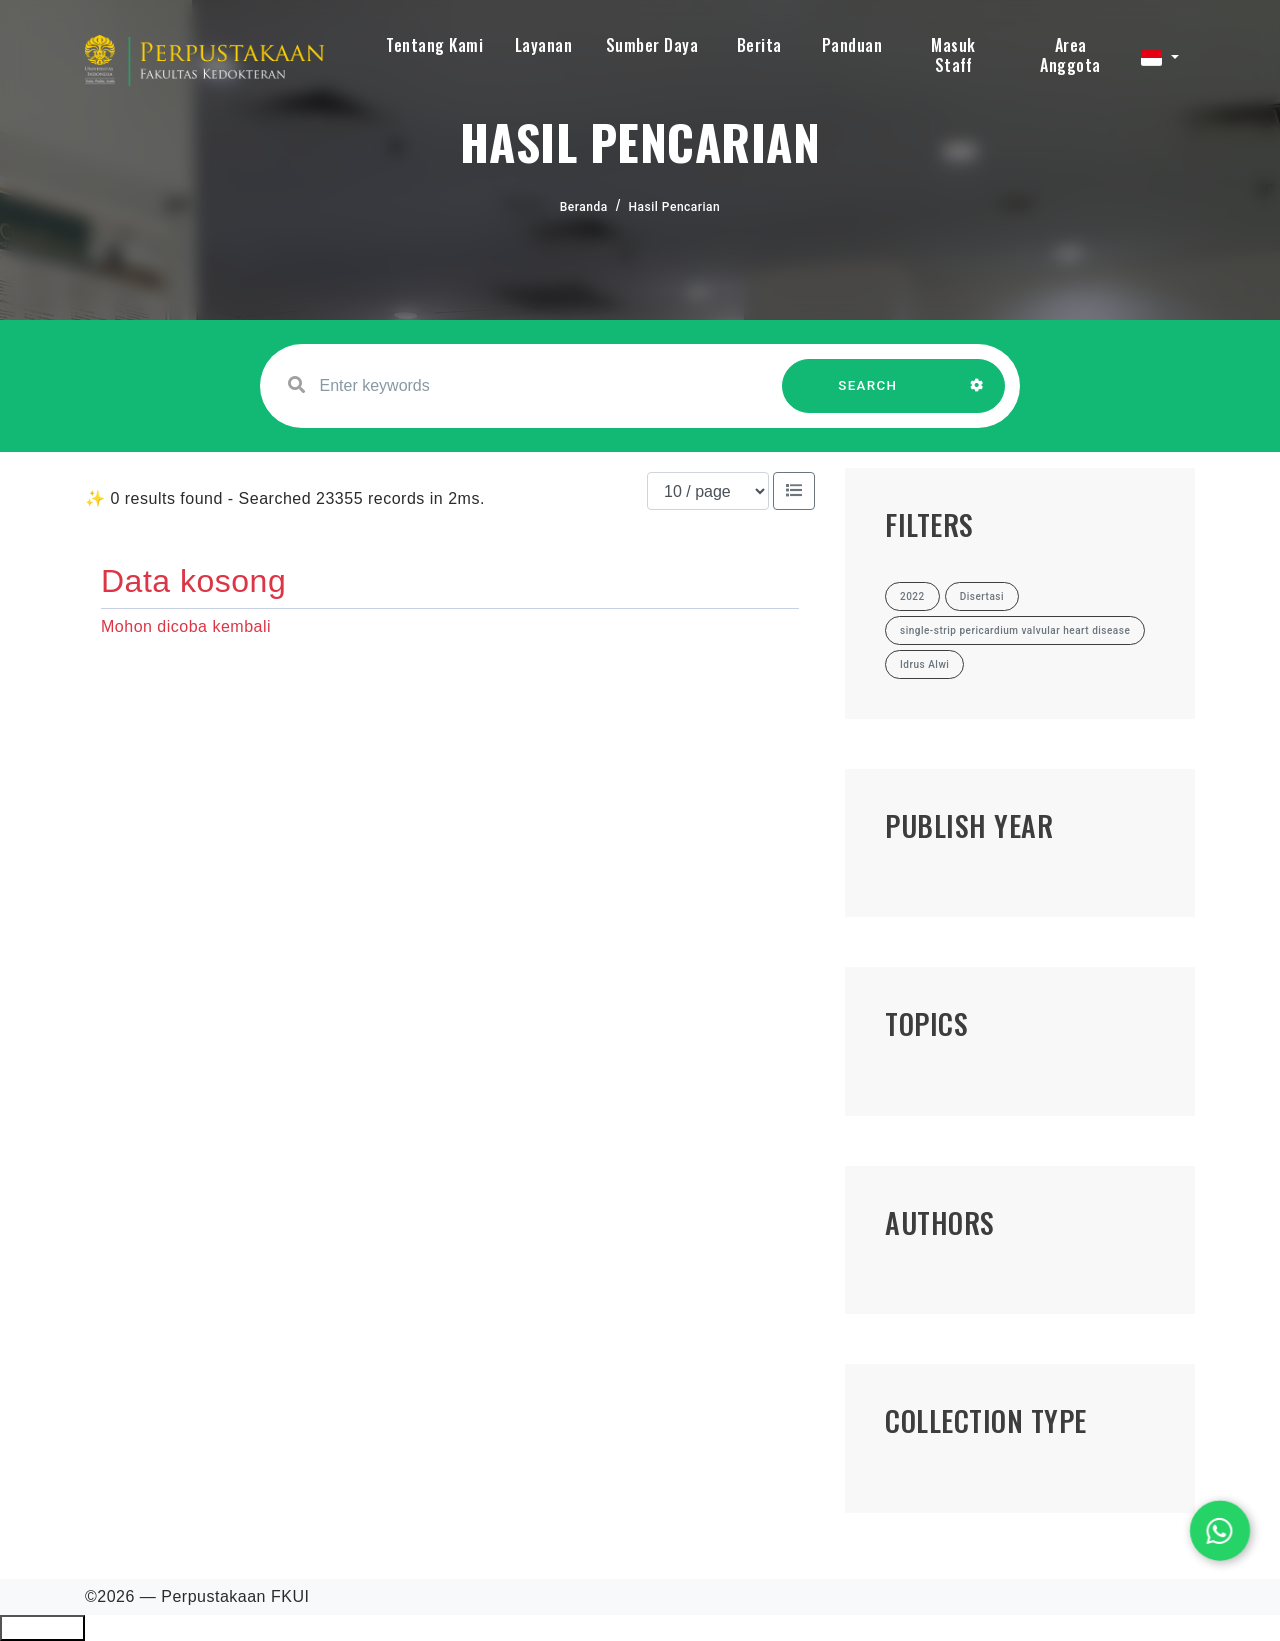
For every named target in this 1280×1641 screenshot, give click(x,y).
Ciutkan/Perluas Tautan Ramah (42, 1628)
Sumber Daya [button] (652, 45)
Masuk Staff (953, 55)
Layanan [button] (544, 45)
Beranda (584, 207)
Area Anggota (1070, 55)
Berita (759, 45)
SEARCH (868, 395)
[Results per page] (708, 491)
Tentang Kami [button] (434, 45)
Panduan (852, 45)
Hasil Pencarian (675, 207)
